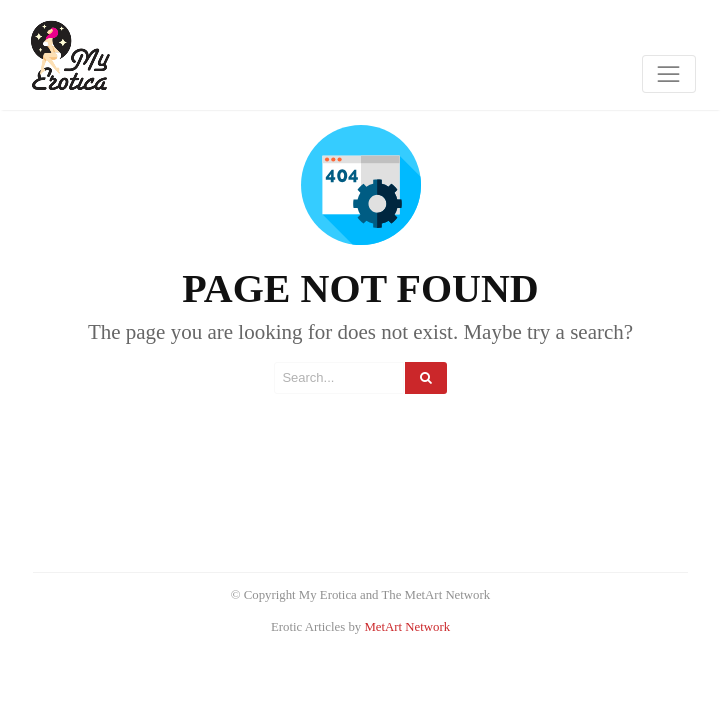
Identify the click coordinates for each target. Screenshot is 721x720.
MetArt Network (407, 627)
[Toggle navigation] (669, 74)
